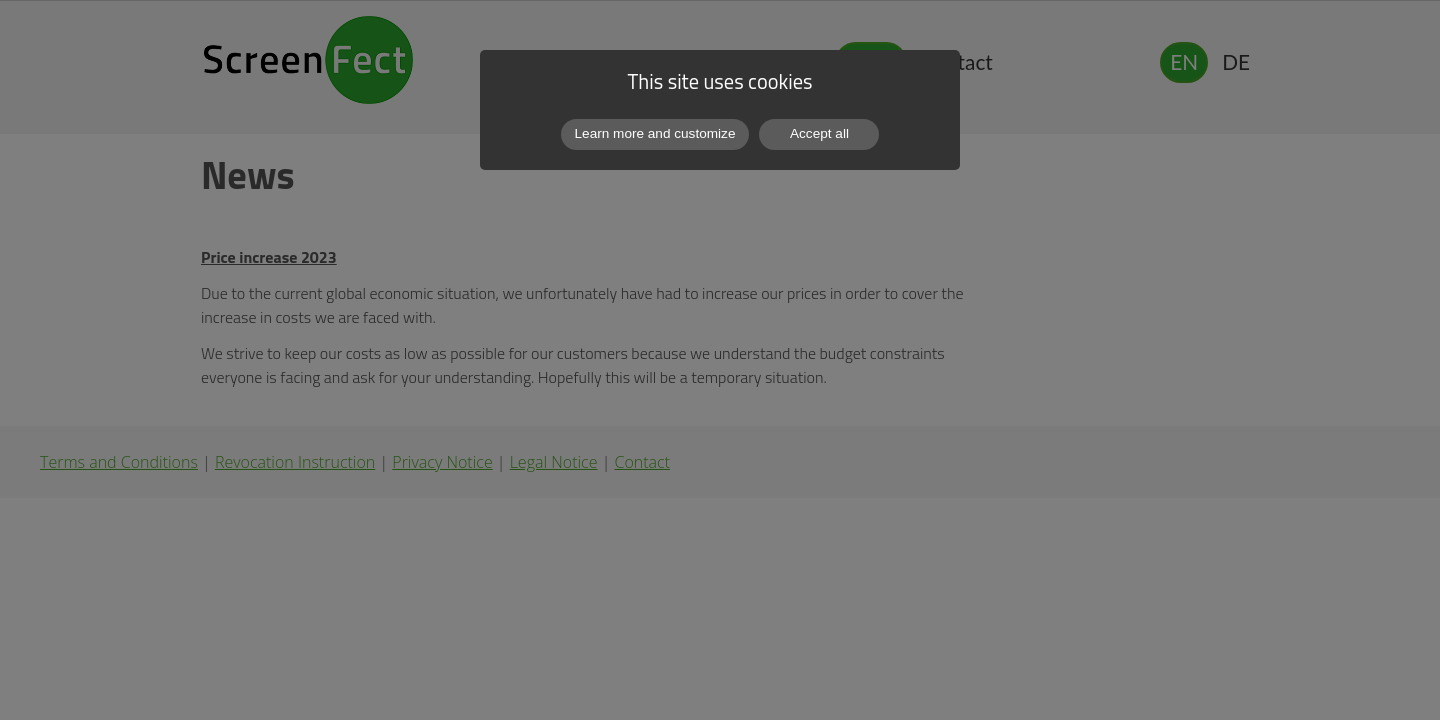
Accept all (819, 133)
